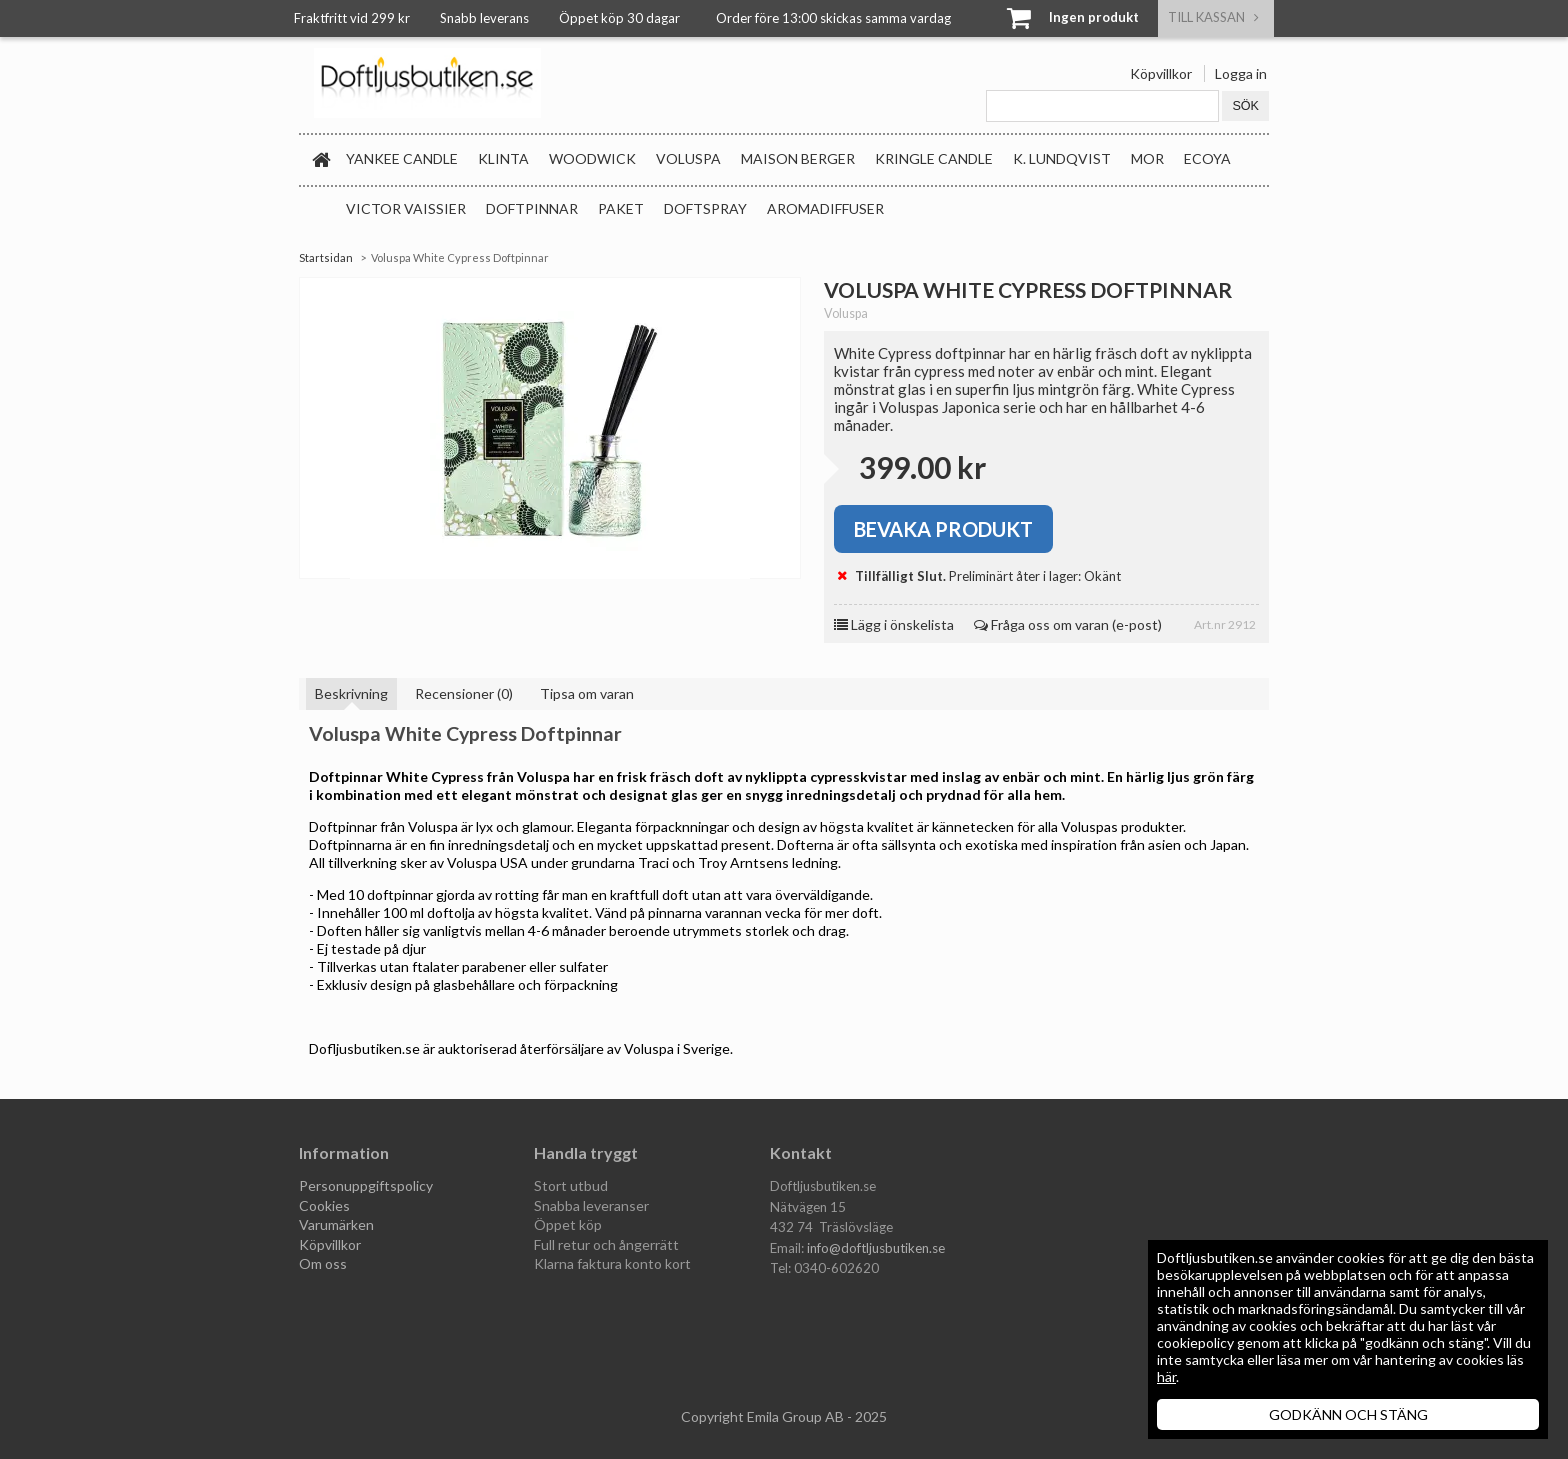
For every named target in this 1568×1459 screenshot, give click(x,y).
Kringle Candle (934, 158)
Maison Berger (798, 158)
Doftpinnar (532, 208)
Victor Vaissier (406, 208)
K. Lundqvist (1062, 158)
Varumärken (336, 1224)
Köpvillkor (1161, 73)
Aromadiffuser (825, 208)
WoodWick (592, 158)
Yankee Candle (402, 158)
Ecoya (1207, 158)
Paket (621, 208)
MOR (1147, 158)
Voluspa (688, 158)
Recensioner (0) (464, 693)
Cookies (324, 1205)
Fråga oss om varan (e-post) (1068, 624)
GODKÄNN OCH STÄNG (1348, 1414)
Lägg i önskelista (894, 624)
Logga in (1241, 73)
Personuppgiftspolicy (366, 1185)
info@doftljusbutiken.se (876, 1248)
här (1166, 1376)
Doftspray (705, 208)
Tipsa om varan (587, 693)
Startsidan (326, 257)
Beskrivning (351, 693)
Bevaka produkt (943, 529)
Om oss (323, 1263)
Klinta (503, 158)
